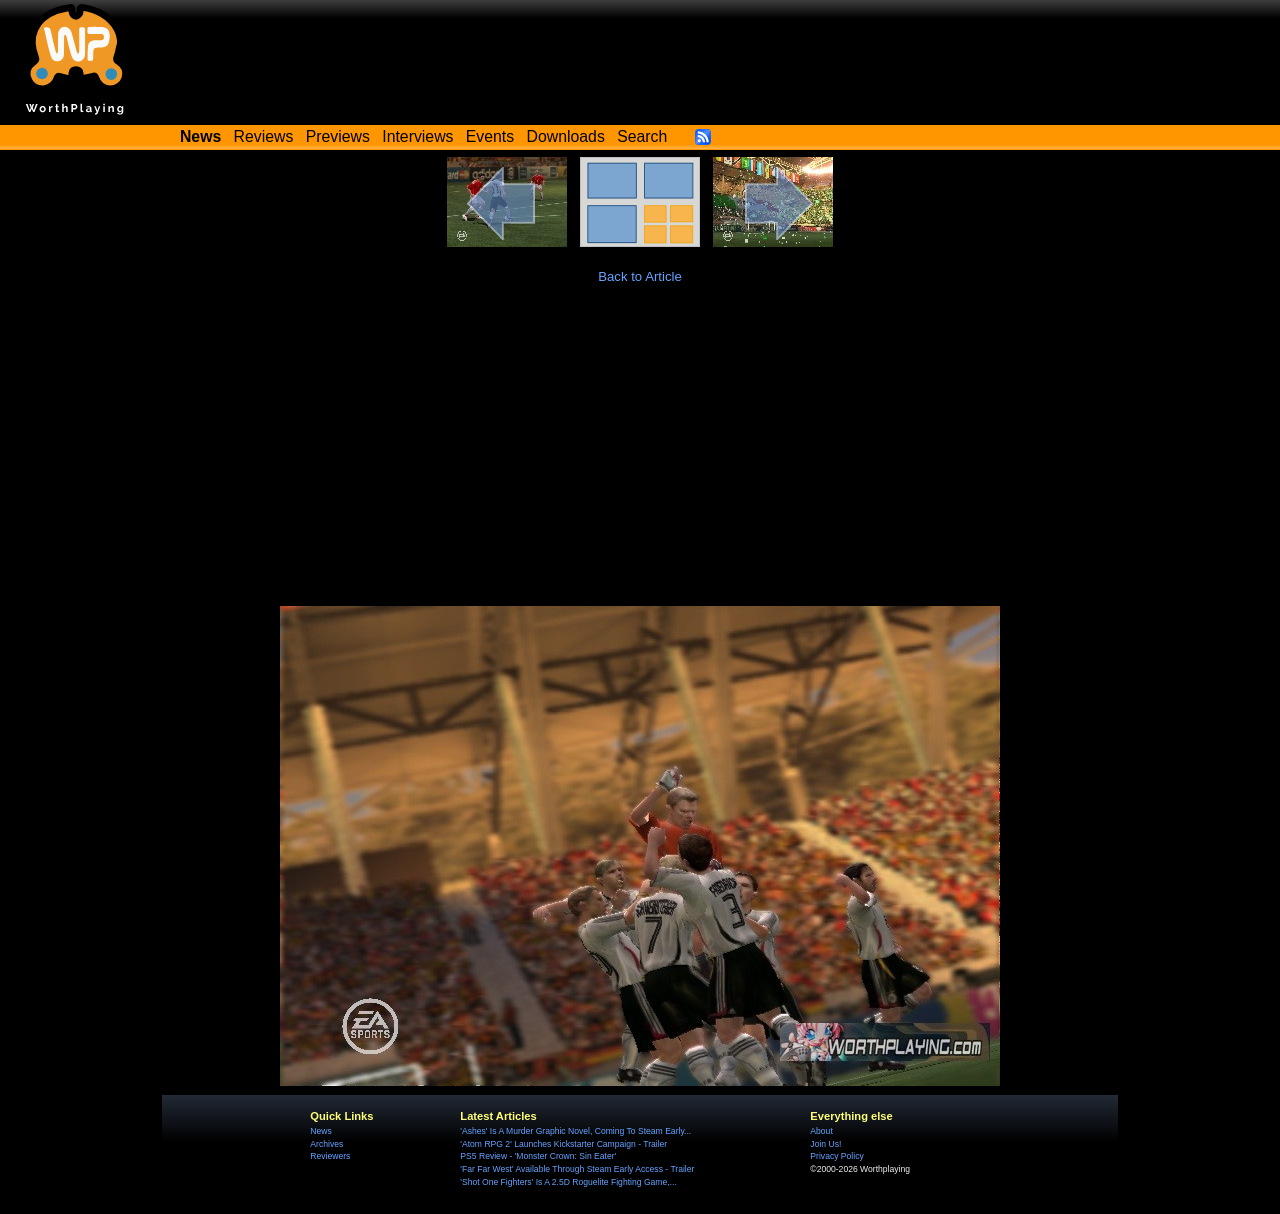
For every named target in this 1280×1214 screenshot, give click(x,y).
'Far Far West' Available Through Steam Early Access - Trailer (577, 1169)
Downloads (566, 136)
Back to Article (640, 276)
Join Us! (825, 1144)
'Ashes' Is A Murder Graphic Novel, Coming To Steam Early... (575, 1131)
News (320, 1131)
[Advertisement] (640, 456)
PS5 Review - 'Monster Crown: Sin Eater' (538, 1156)
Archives (326, 1144)
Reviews (264, 136)
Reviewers (330, 1156)
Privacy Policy (836, 1156)
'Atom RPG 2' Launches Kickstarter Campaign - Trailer (563, 1144)
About (821, 1131)
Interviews (417, 136)
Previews (338, 136)
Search (642, 136)
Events (490, 136)
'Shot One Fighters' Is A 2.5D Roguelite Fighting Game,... (568, 1182)
